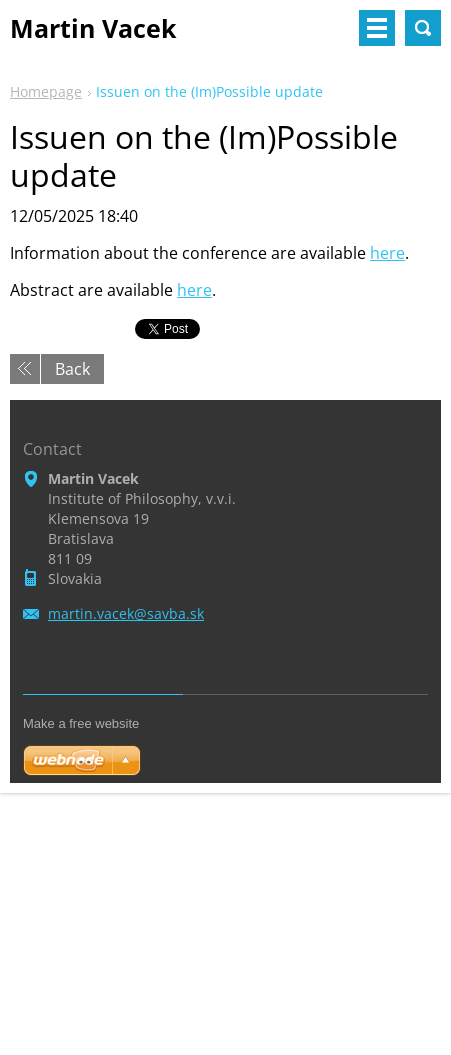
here (387, 253)
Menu (377, 28)
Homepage (46, 91)
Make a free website (81, 723)
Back (72, 369)
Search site (423, 28)
